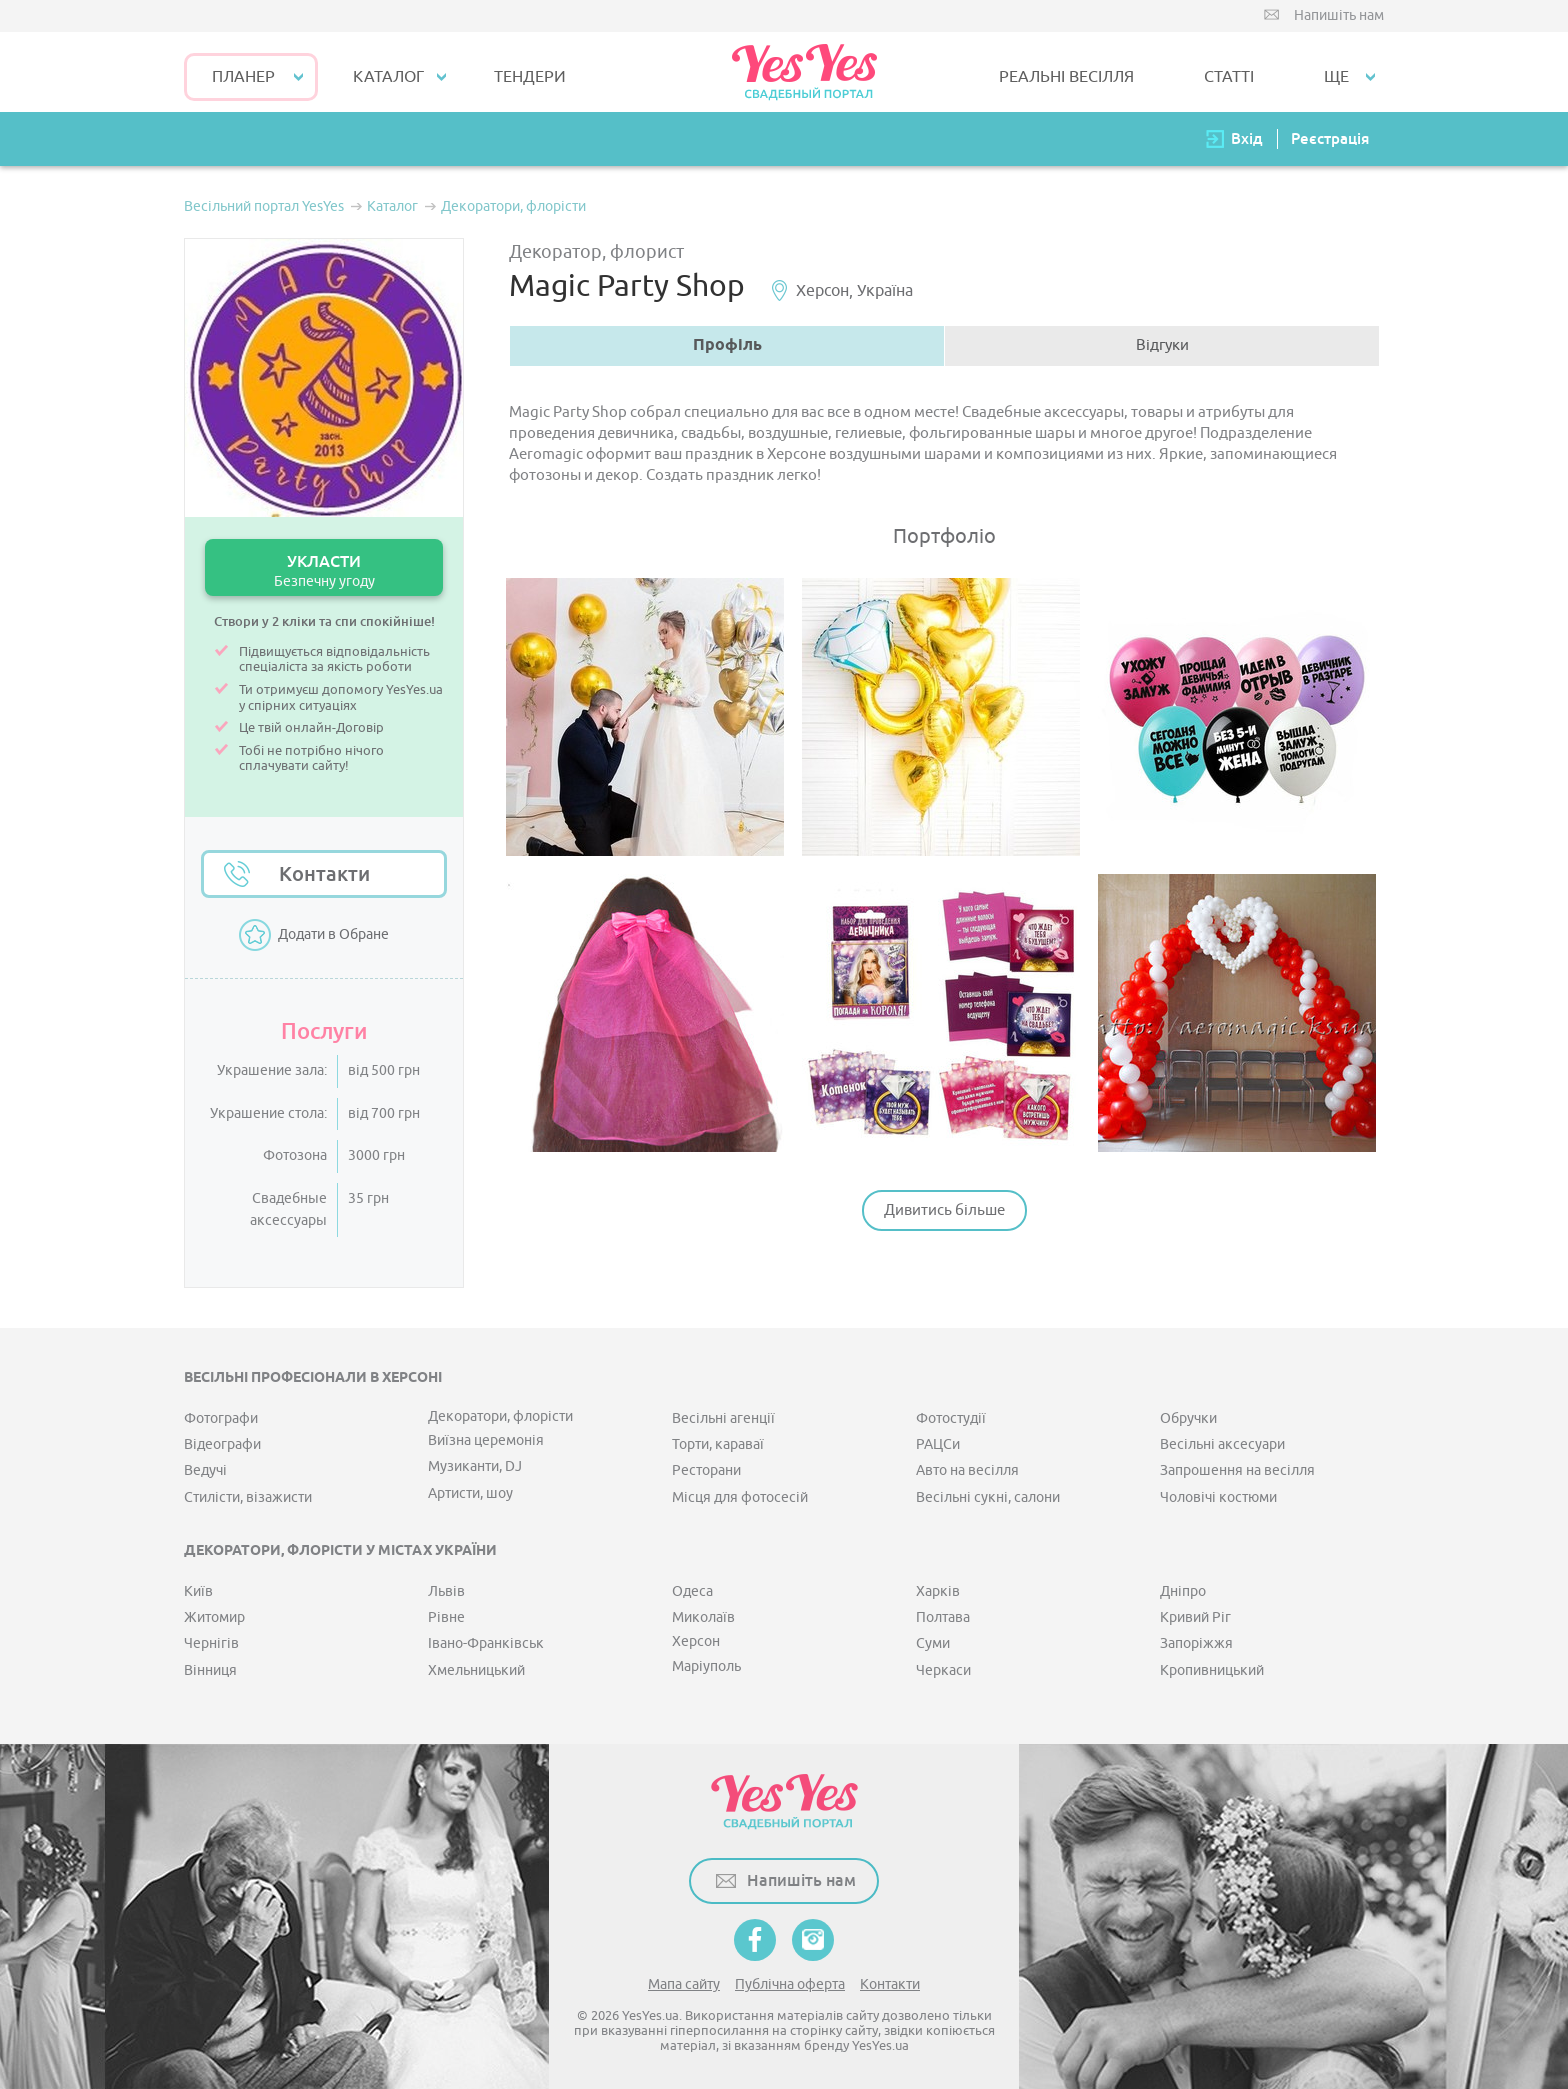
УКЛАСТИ (324, 570)
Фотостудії (951, 1418)
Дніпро (1183, 1591)
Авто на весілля (967, 1470)
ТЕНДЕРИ (530, 77)
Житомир (214, 1617)
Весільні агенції (723, 1418)
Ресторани (706, 1470)
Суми (933, 1643)
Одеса (692, 1591)
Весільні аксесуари (1222, 1444)
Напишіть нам (1339, 15)
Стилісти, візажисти (248, 1497)
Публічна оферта (790, 1984)
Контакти (324, 874)
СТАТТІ (1229, 77)
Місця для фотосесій (740, 1497)
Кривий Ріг (1195, 1617)
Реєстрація (1330, 138)
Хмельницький (476, 1670)
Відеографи (222, 1444)
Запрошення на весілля (1237, 1470)
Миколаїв (703, 1617)
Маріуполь (706, 1666)
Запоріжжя (1196, 1643)
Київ (198, 1591)
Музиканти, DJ (475, 1466)
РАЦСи (938, 1444)
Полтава (943, 1617)
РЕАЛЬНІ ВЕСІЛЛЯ (1066, 77)
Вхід (1247, 138)
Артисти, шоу (470, 1493)
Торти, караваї (718, 1444)
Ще (1336, 77)
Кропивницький (1212, 1670)
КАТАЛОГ (388, 77)
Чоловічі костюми (1218, 1497)
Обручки (1188, 1418)
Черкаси (943, 1670)
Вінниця (210, 1670)
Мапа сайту (684, 1984)
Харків (938, 1591)
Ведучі (205, 1470)
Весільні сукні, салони (988, 1497)
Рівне (446, 1617)
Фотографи (221, 1418)
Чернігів (211, 1643)
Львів (446, 1591)
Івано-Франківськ (486, 1643)
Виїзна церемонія (486, 1440)
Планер (243, 77)
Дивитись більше (944, 1210)
